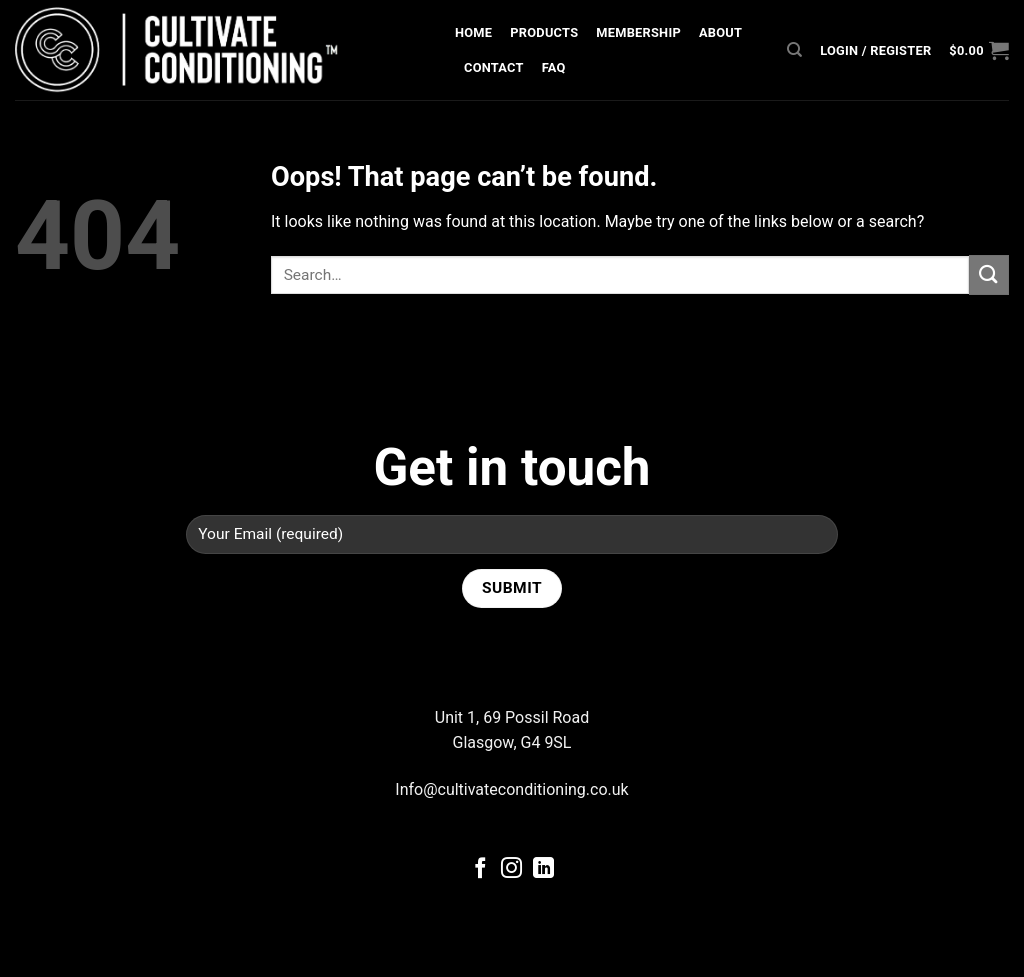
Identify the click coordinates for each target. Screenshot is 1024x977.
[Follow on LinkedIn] (543, 869)
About (720, 32)
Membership (638, 32)
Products (544, 32)
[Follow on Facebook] (480, 869)
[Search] (794, 50)
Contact (494, 67)
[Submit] (989, 274)
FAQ (554, 67)
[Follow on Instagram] (511, 869)
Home (473, 32)
